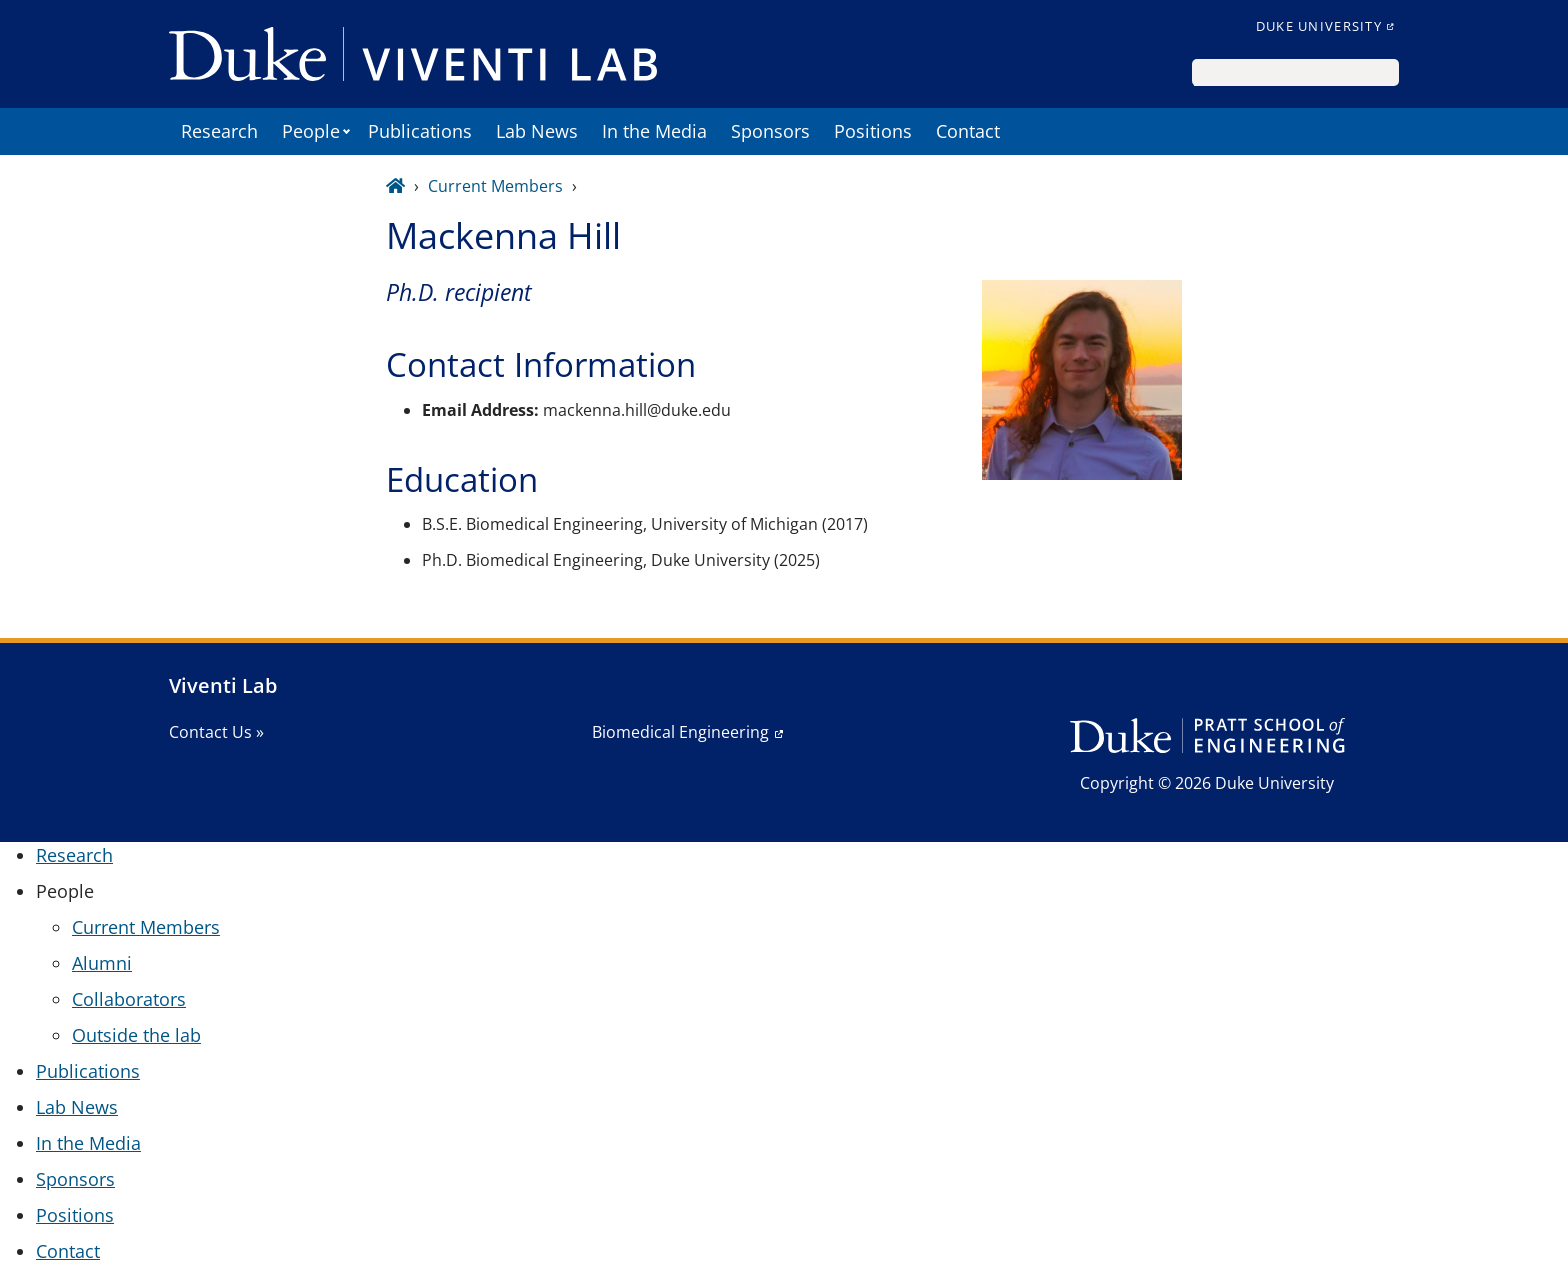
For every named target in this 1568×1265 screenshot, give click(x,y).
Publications (420, 131)
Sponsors (770, 131)
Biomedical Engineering (680, 732)
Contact (968, 131)
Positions (873, 131)
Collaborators (129, 999)
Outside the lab (136, 1035)
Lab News (537, 131)
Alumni (102, 963)
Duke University (1319, 26)
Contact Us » (216, 732)
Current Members (495, 186)
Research (219, 131)
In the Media (654, 131)
